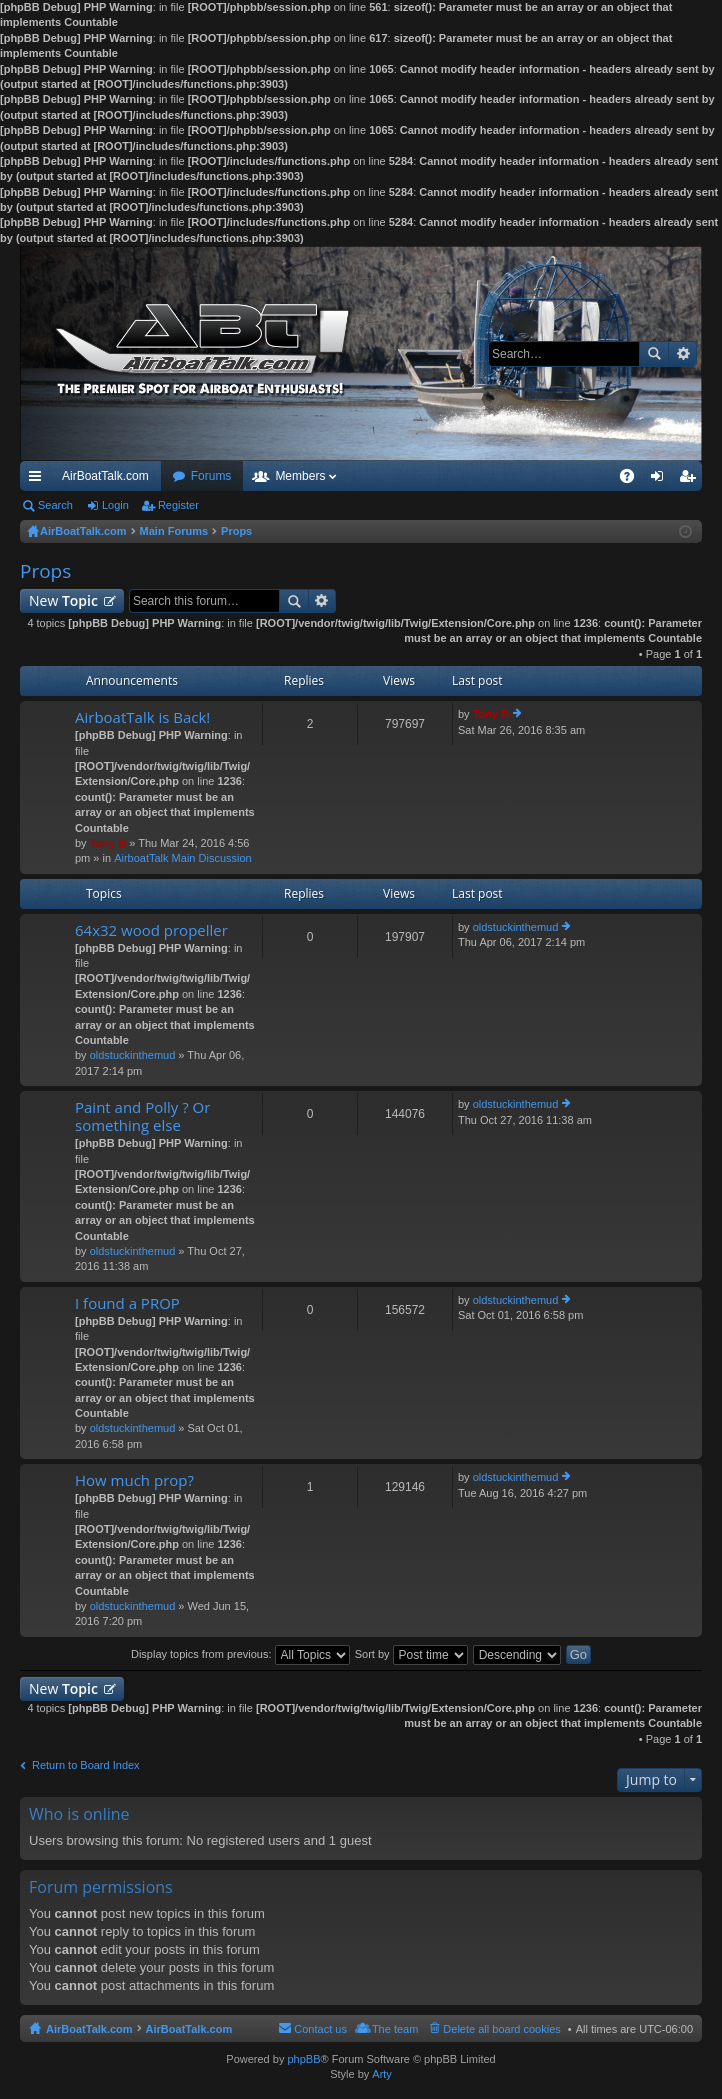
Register (178, 505)
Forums (211, 476)
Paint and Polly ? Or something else (142, 1116)
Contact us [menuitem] (320, 2029)
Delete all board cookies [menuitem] (501, 2029)
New (63, 600)
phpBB (303, 2059)
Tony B (108, 843)
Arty (382, 2074)
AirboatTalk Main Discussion (183, 858)
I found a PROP (127, 1303)
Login (115, 505)
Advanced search (682, 354)
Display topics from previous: (240, 1654)
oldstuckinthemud (133, 1055)
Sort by (411, 1654)
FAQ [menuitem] (633, 480)
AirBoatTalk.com (105, 476)
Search (654, 354)
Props (45, 571)
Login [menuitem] (661, 480)
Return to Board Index (86, 1765)
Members (300, 476)
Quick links (39, 480)
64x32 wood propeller (151, 930)
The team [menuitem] (395, 2029)
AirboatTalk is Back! (142, 717)
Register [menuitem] (691, 480)
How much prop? (134, 1480)
